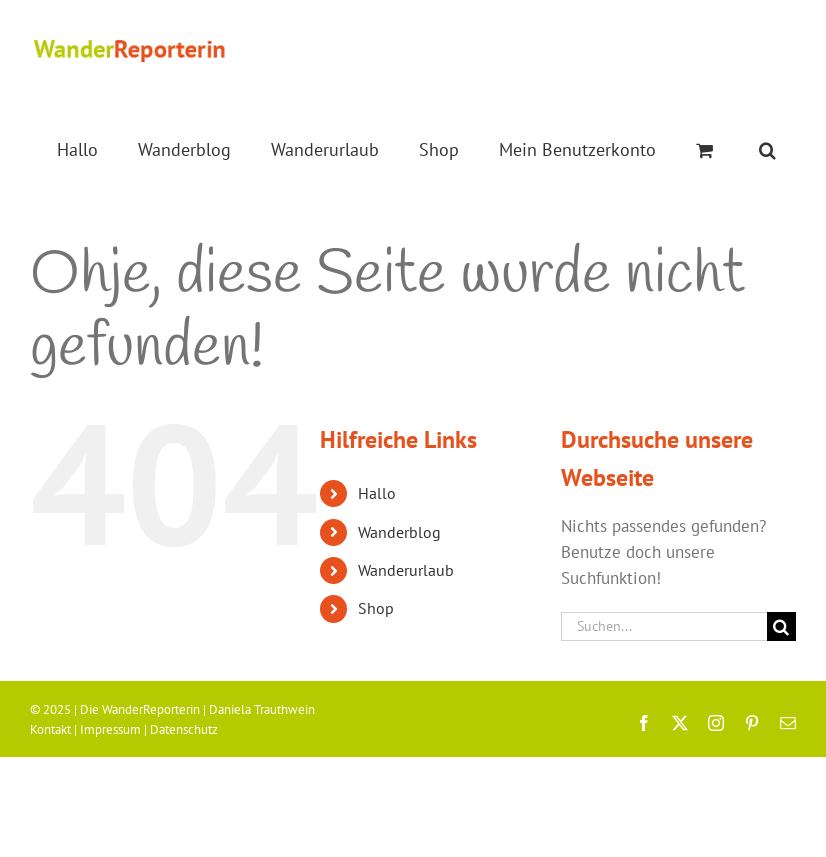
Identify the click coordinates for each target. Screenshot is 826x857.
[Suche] (781, 626)
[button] (767, 150)
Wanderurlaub (406, 570)
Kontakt (50, 729)
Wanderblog (399, 532)
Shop (376, 608)
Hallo (377, 493)
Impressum (110, 729)
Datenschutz (184, 729)
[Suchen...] (664, 626)
